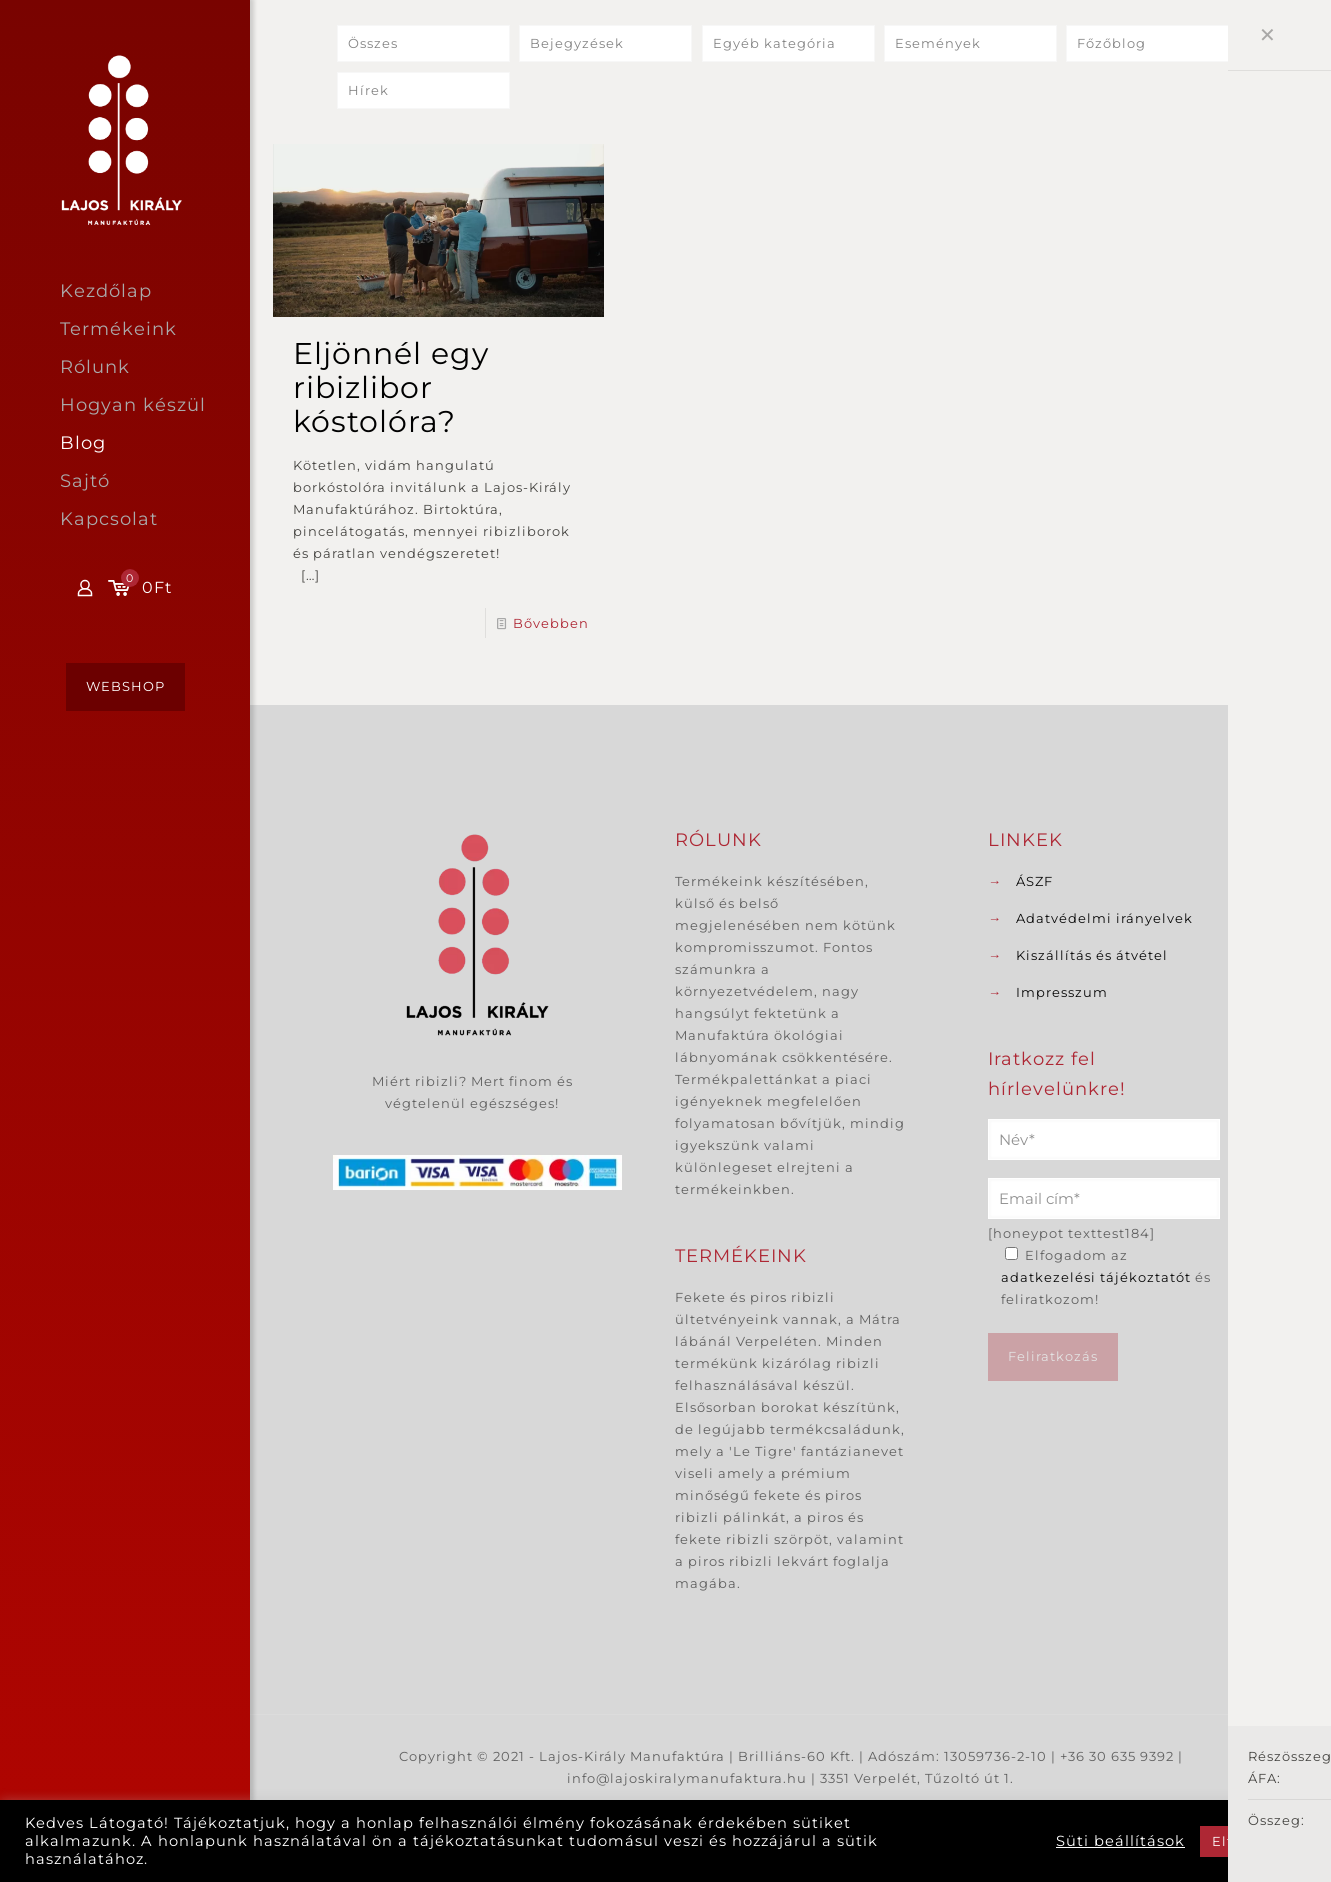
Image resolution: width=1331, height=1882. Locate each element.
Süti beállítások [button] (1120, 1841)
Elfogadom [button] (1253, 1841)
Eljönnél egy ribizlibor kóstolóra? (391, 388)
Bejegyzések (577, 44)
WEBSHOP (125, 686)
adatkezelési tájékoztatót (1096, 1278)
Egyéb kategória (774, 44)
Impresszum (1062, 993)
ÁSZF (1034, 882)
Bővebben (551, 624)
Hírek (368, 91)
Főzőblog (1111, 44)
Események (938, 44)
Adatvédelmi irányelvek (1104, 919)
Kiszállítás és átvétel (1092, 956)
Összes (373, 44)
